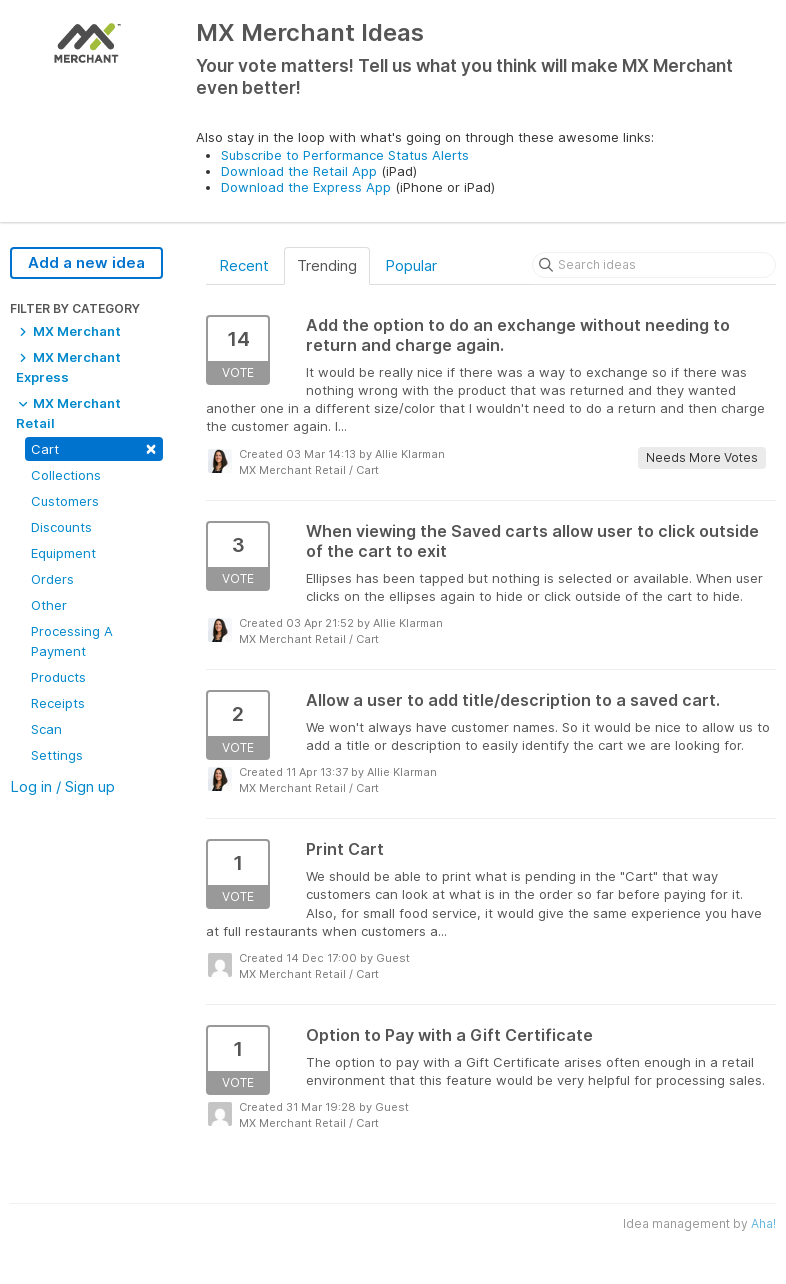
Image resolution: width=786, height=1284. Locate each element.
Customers (65, 501)
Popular (411, 265)
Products (58, 677)
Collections (66, 475)
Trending (327, 265)
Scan (46, 729)
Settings (57, 755)
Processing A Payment (72, 641)
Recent (244, 265)
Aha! (763, 1223)
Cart (94, 447)
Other (49, 605)
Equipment (63, 553)
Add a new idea (86, 262)
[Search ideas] (654, 265)
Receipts (58, 703)
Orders (52, 579)
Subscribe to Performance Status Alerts (345, 155)
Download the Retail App (299, 171)
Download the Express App (306, 187)
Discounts (61, 527)
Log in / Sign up (62, 786)
